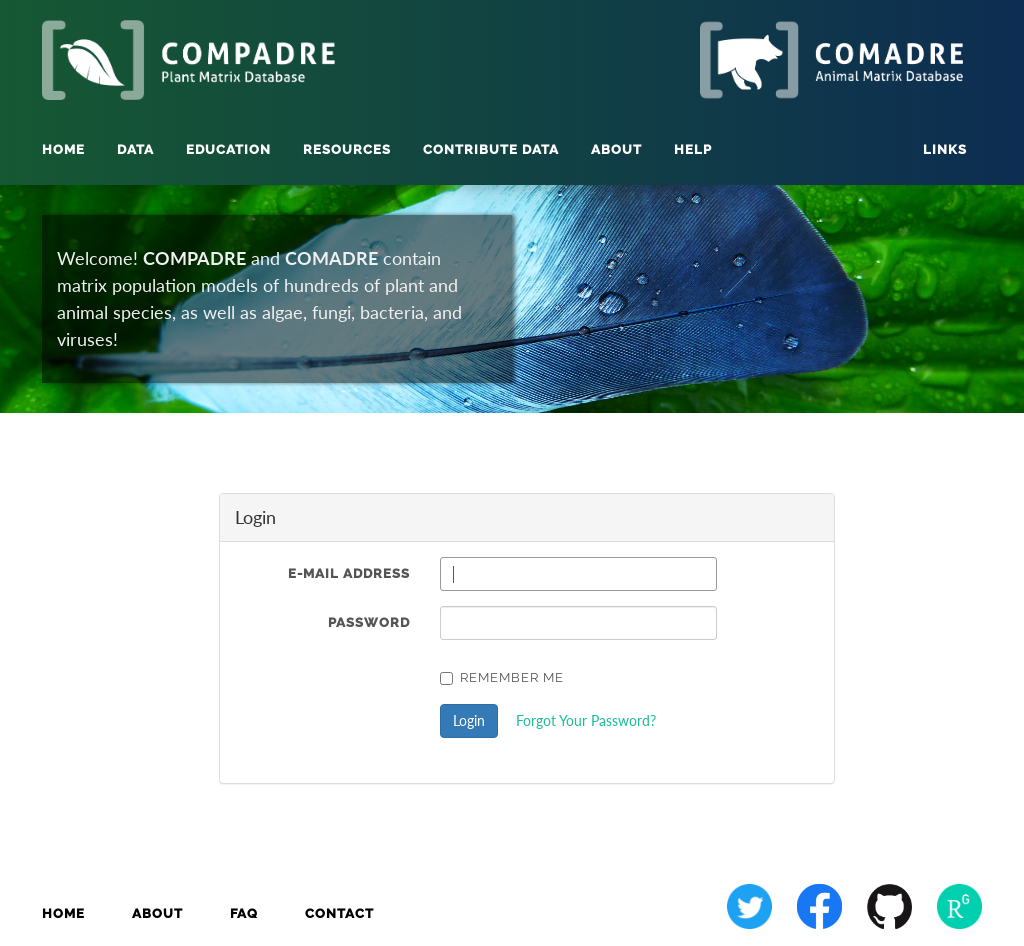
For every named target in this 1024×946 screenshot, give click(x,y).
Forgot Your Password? (586, 720)
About (157, 913)
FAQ (244, 913)
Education (228, 149)
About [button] (616, 149)
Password (369, 622)
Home (63, 149)
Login (469, 720)
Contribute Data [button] (491, 149)
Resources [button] (347, 149)
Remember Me (502, 677)
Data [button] (135, 149)
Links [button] (945, 149)
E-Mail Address (349, 573)
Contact (339, 913)
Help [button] (693, 149)
